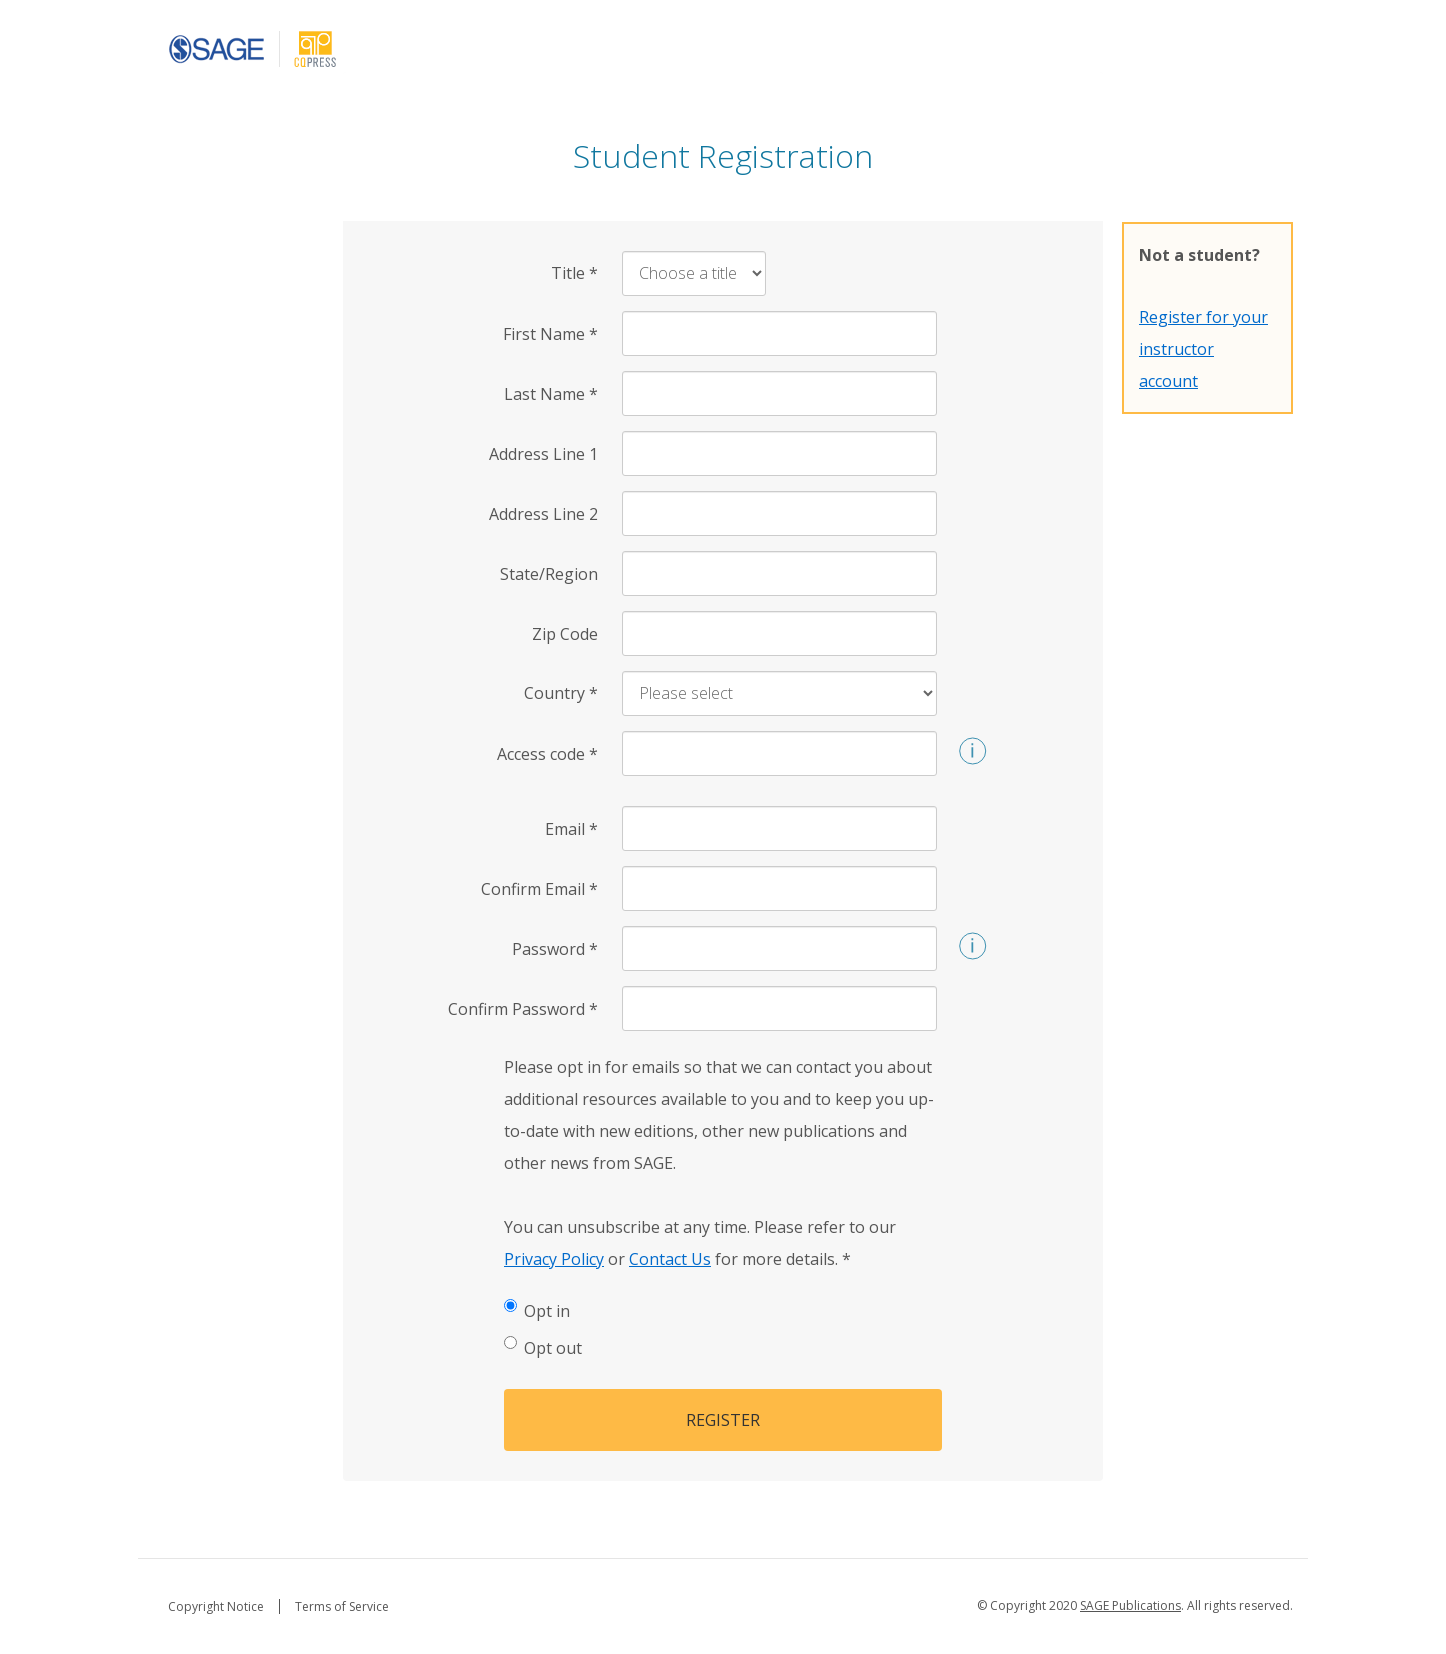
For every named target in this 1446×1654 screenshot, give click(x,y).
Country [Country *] (561, 693)
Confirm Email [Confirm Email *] (539, 889)
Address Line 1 (543, 454)
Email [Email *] (571, 829)
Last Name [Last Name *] (551, 394)
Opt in (537, 1310)
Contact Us (670, 1259)
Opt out (543, 1347)
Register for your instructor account (1203, 349)
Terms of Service (342, 1606)
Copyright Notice (216, 1606)
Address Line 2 (543, 514)
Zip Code (565, 634)
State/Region (549, 574)
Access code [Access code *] (547, 754)
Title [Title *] (574, 273)
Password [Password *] (555, 949)
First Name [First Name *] (550, 334)
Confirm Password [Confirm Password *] (523, 1009)
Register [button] (723, 1420)
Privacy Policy (554, 1259)
